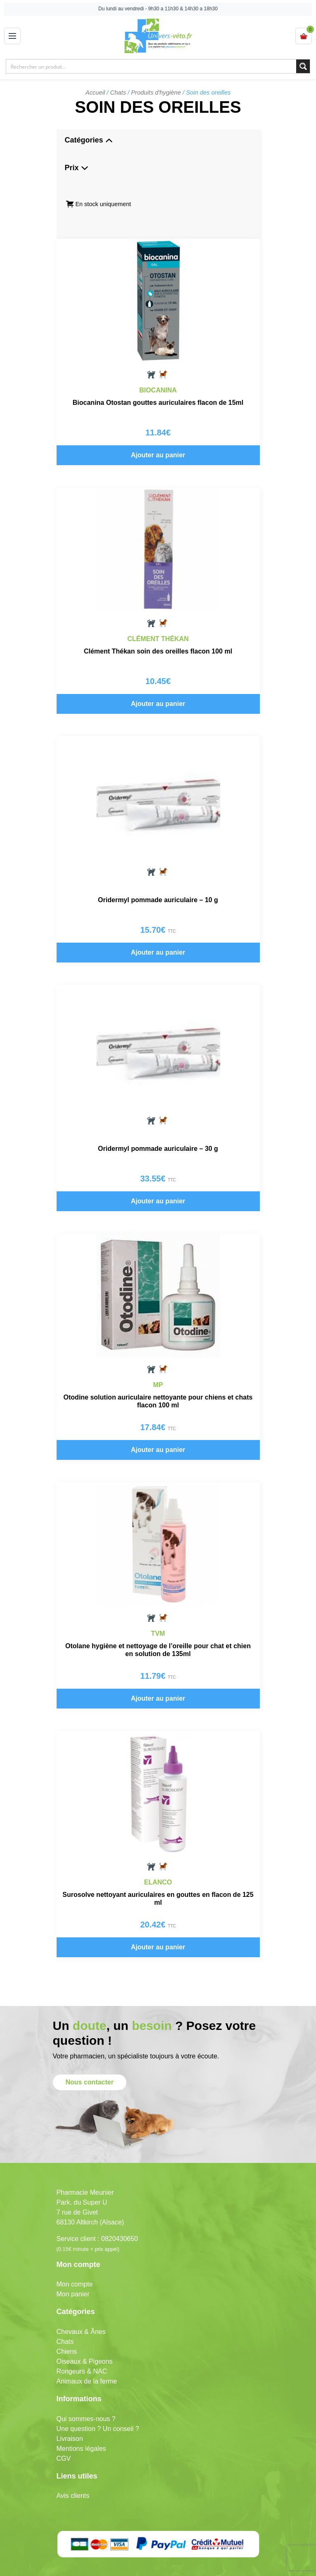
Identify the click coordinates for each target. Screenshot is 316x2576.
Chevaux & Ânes (81, 2311)
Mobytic (210, 2569)
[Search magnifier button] (303, 66)
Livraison (70, 2418)
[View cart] (303, 36)
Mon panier (73, 2274)
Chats (118, 92)
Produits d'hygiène (156, 92)
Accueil (95, 92)
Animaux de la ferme (87, 2361)
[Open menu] (12, 36)
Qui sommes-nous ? (86, 2398)
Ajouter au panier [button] (158, 455)
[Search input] (151, 66)
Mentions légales (81, 2428)
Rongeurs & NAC (82, 2351)
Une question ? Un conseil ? (98, 2408)
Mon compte (75, 2264)
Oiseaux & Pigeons (85, 2341)
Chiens (67, 2331)
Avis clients (73, 2475)
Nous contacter (90, 2061)
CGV (64, 2438)
